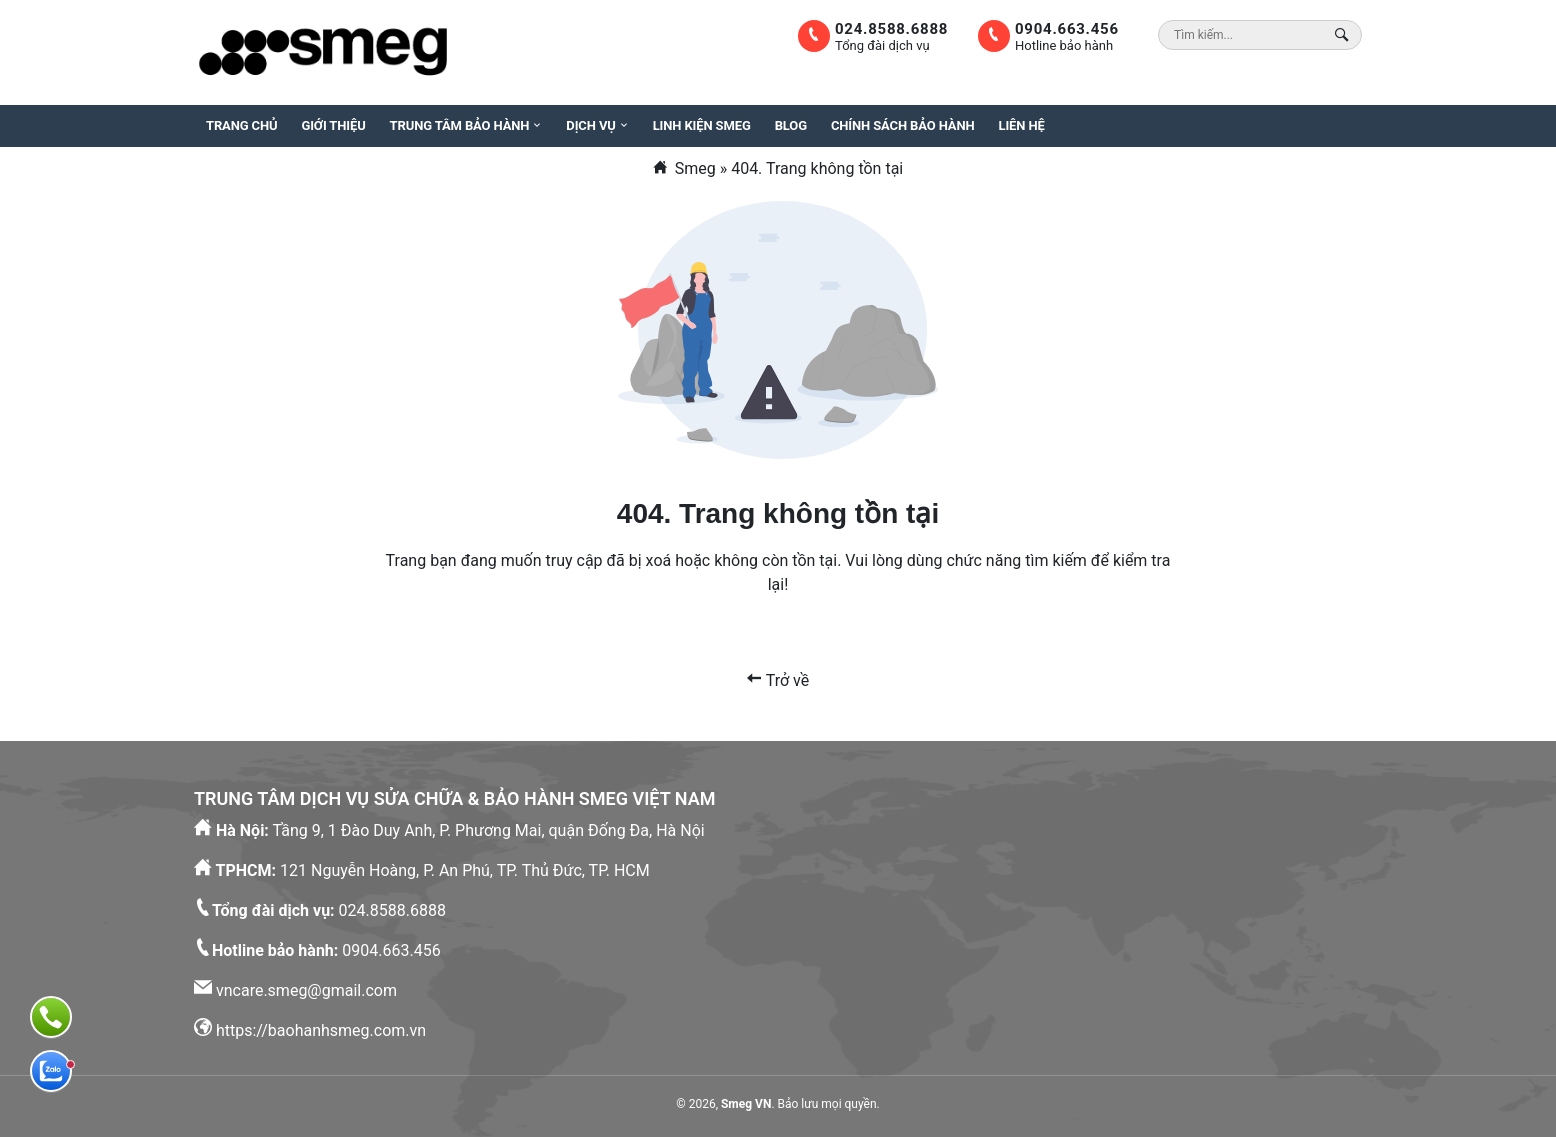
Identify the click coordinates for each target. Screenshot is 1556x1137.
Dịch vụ (590, 125)
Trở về (778, 680)
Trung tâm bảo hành (460, 125)
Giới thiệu (333, 125)
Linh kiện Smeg (702, 125)
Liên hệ (1022, 125)
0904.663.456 (1067, 29)
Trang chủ (241, 125)
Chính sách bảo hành (903, 125)
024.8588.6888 (891, 29)
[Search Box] (1344, 34)
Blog (791, 125)
